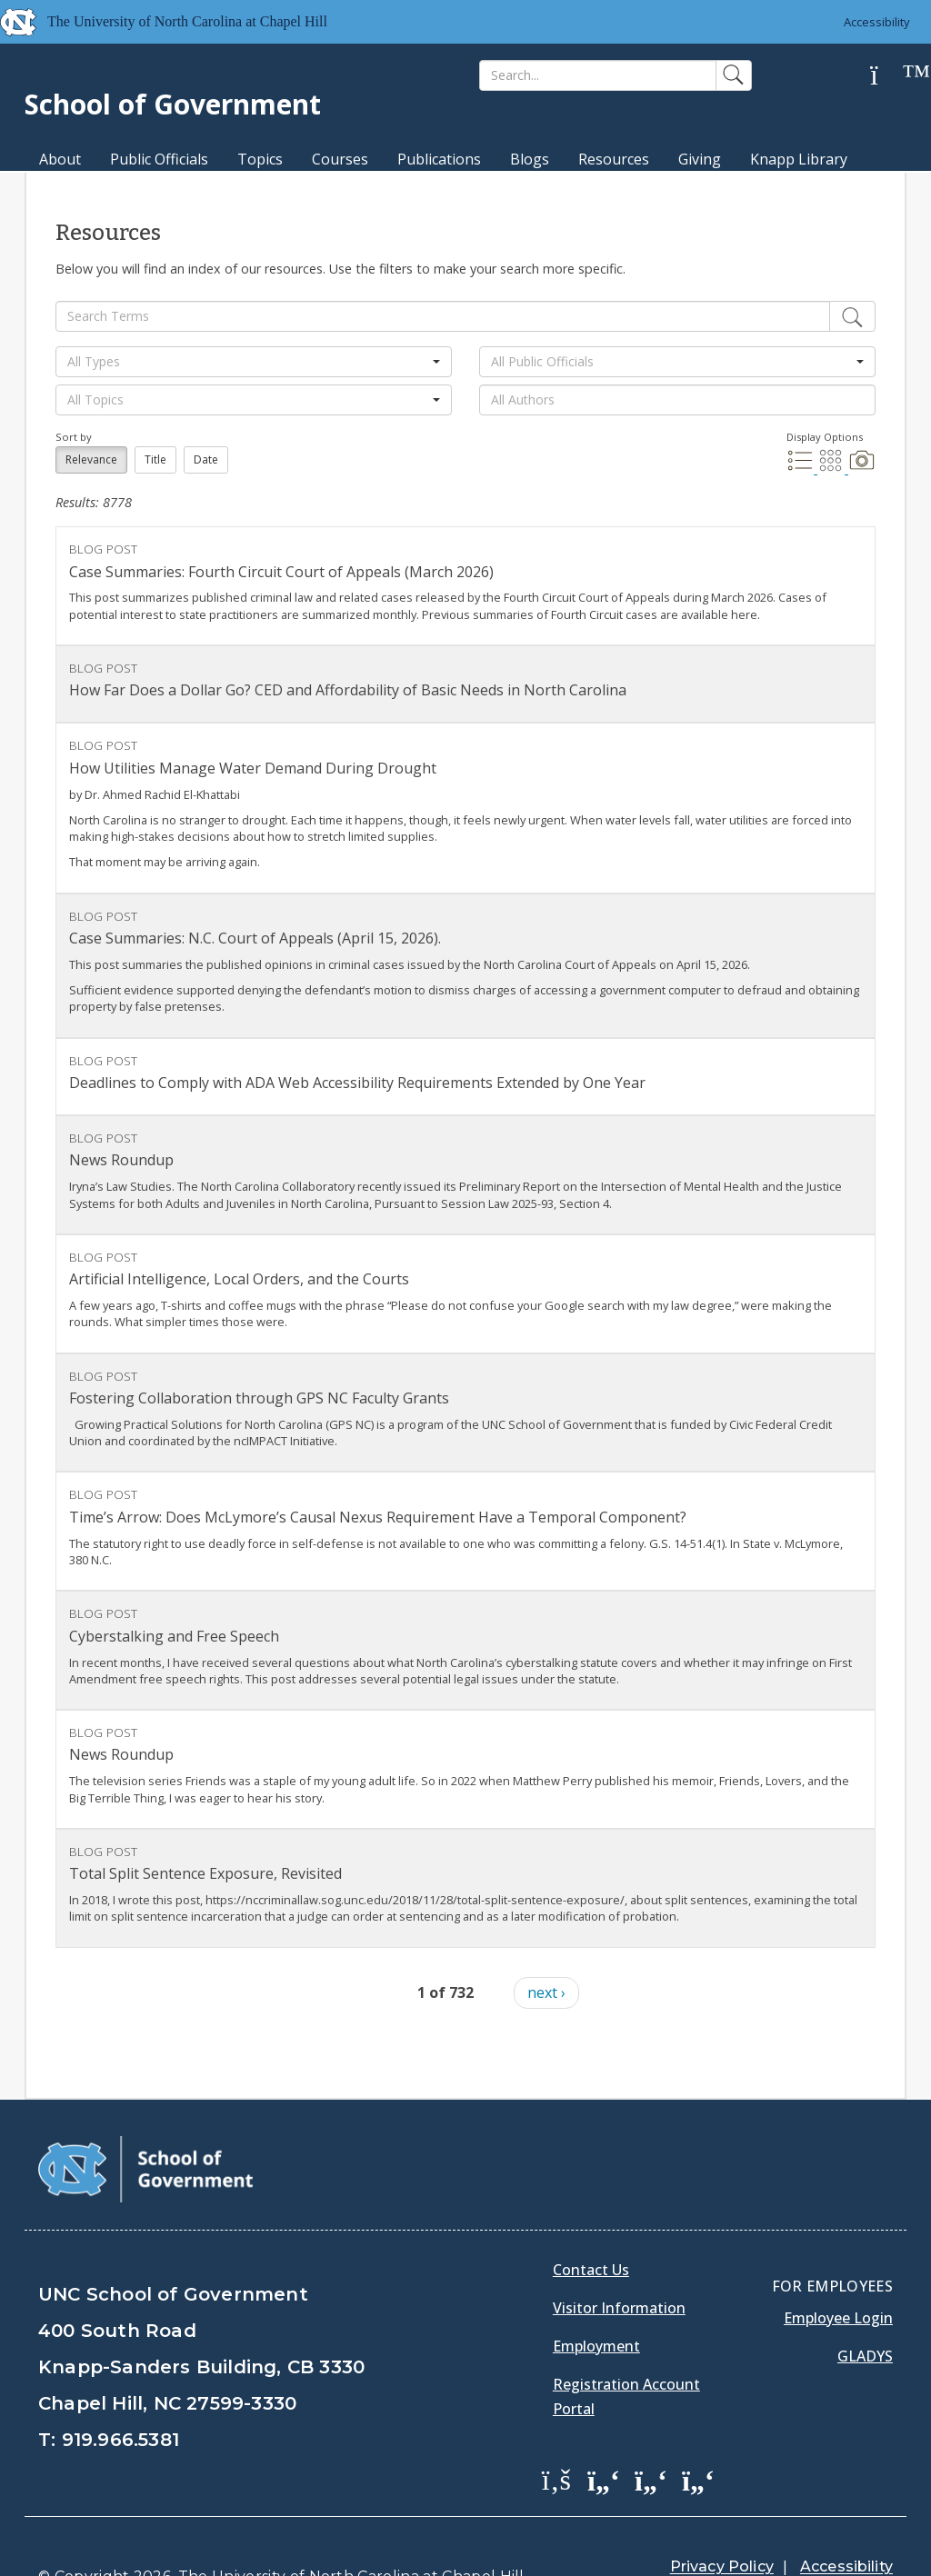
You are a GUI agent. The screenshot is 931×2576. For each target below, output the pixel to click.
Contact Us (591, 2224)
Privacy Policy (722, 2521)
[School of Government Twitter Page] (604, 2433)
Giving (699, 159)
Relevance (91, 459)
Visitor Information (619, 2262)
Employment (596, 2301)
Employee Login (838, 2272)
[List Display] (801, 468)
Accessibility (877, 22)
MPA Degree (82, 191)
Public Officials (159, 159)
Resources (613, 159)
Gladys (865, 2311)
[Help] (888, 76)
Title (155, 459)
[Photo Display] (862, 468)
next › (546, 1992)
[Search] (597, 75)
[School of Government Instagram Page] (698, 2433)
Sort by (73, 437)
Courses (340, 159)
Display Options (824, 437)
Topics (260, 159)
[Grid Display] (832, 468)
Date (206, 459)
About (60, 159)
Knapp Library (798, 159)
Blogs (529, 159)
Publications (439, 159)
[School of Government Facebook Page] (556, 2433)
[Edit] (852, 316)
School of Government (173, 104)
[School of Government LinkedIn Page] (651, 2433)
